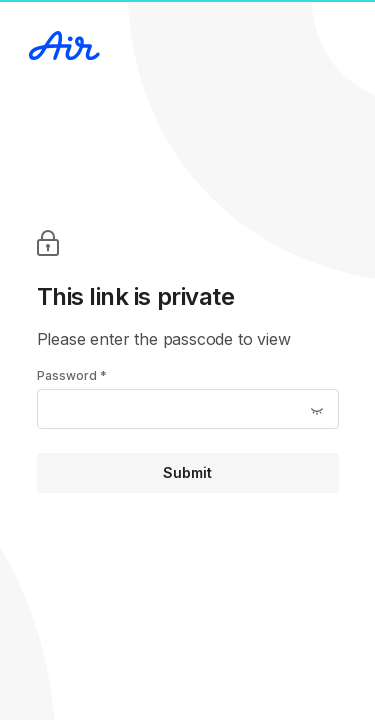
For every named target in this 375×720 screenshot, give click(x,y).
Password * (72, 375)
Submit (187, 472)
